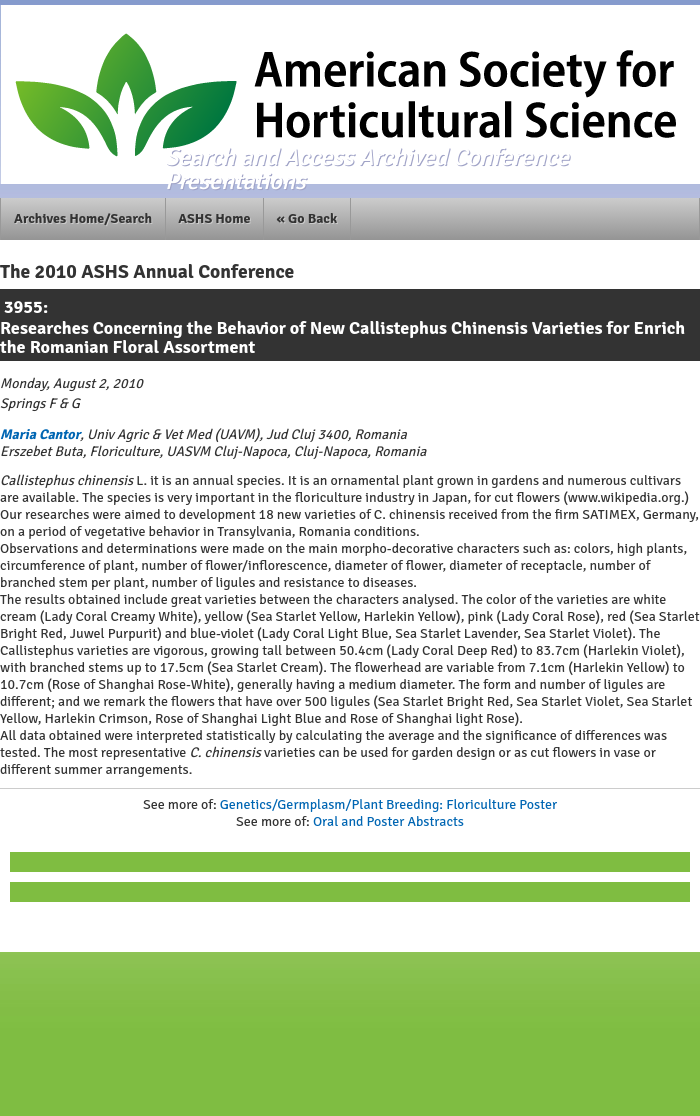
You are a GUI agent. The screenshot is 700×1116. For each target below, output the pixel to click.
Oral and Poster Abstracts (388, 821)
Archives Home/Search (83, 218)
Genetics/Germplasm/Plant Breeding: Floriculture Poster (388, 804)
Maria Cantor (40, 434)
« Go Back (307, 218)
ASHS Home (214, 218)
